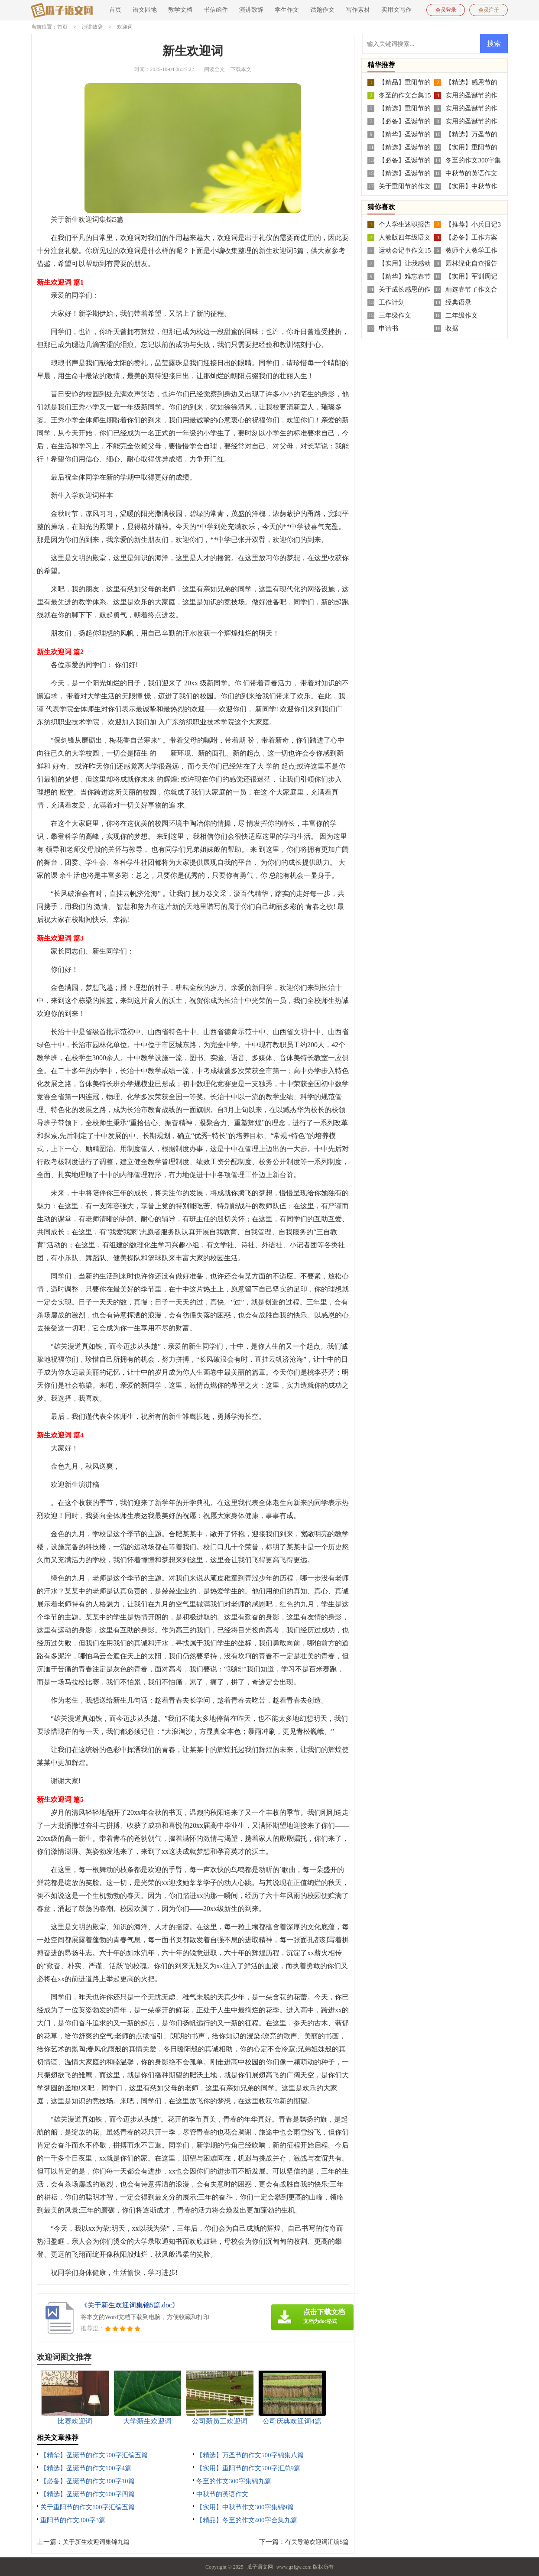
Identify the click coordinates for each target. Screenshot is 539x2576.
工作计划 (392, 301)
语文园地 (145, 9)
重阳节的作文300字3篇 (72, 2519)
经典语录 (458, 301)
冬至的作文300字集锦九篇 (233, 2480)
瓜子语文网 (260, 2566)
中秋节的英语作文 (222, 2493)
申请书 (388, 327)
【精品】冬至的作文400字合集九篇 (246, 2519)
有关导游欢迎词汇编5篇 (317, 2541)
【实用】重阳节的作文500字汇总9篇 (248, 2467)
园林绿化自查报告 (471, 263)
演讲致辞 (251, 9)
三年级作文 (395, 314)
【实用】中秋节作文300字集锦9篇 (245, 2506)
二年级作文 (461, 314)
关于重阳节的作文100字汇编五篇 (87, 2506)
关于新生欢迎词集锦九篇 (96, 2541)
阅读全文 (214, 69)
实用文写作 (396, 9)
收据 (451, 327)
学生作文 (287, 9)
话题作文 (322, 9)
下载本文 (241, 69)
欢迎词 (125, 27)
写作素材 (358, 9)
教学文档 (180, 9)
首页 (115, 9)
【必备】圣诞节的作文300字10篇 (87, 2480)
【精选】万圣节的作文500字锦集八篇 (250, 2454)
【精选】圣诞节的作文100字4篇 (85, 2467)
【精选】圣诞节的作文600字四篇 (87, 2493)
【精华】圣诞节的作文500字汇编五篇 (94, 2454)
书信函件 (216, 9)
